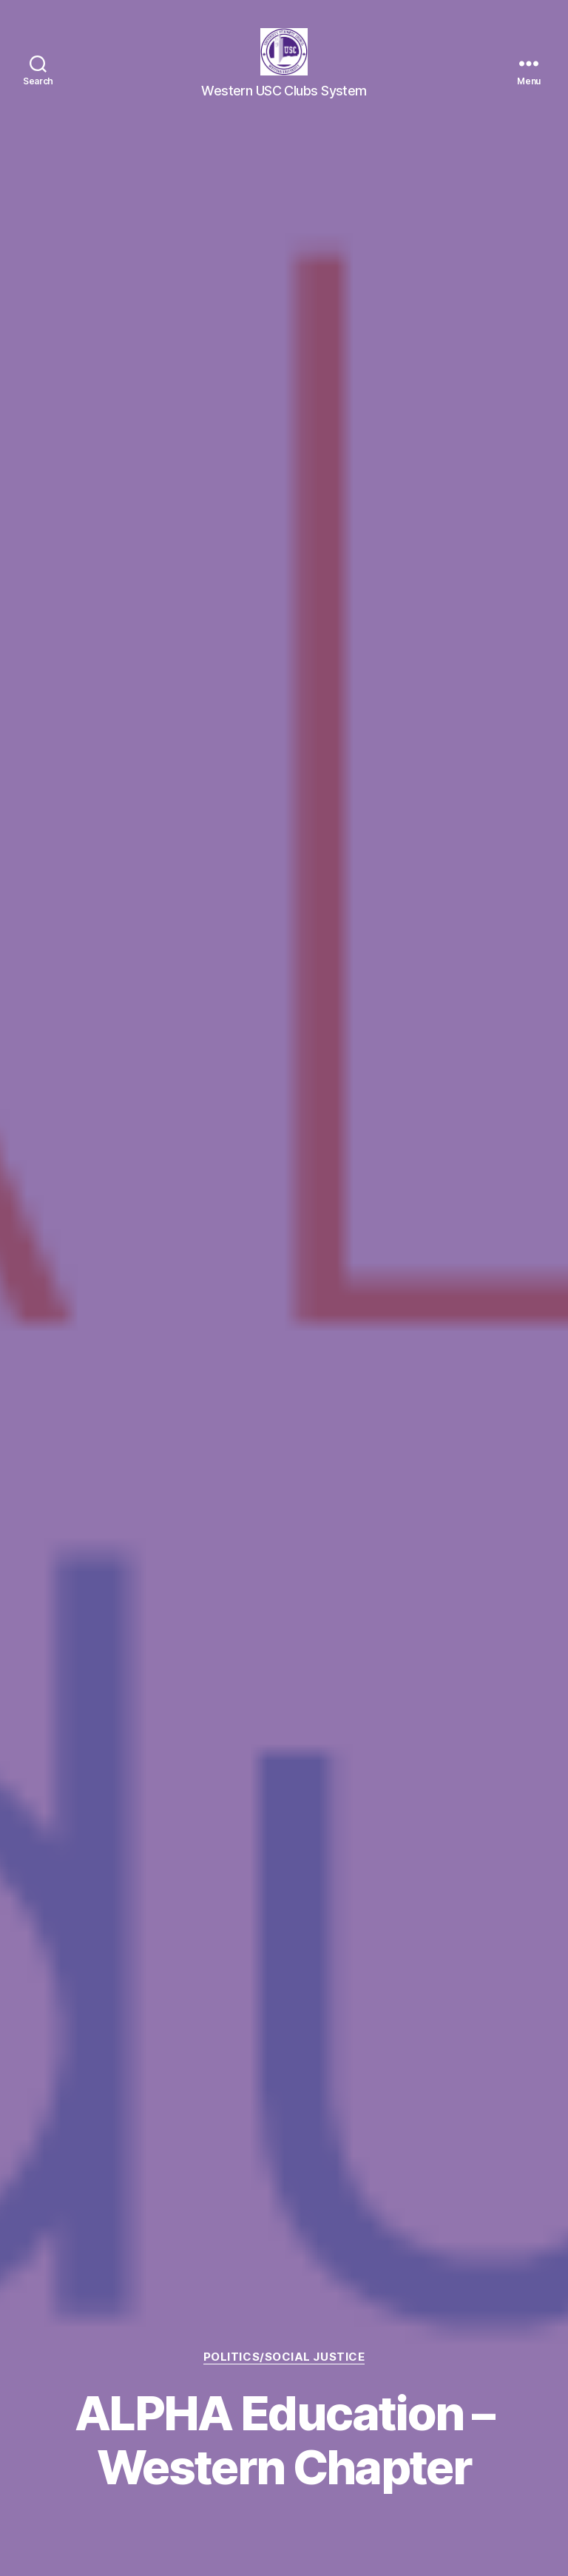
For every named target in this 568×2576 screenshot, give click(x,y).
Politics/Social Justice (284, 2357)
